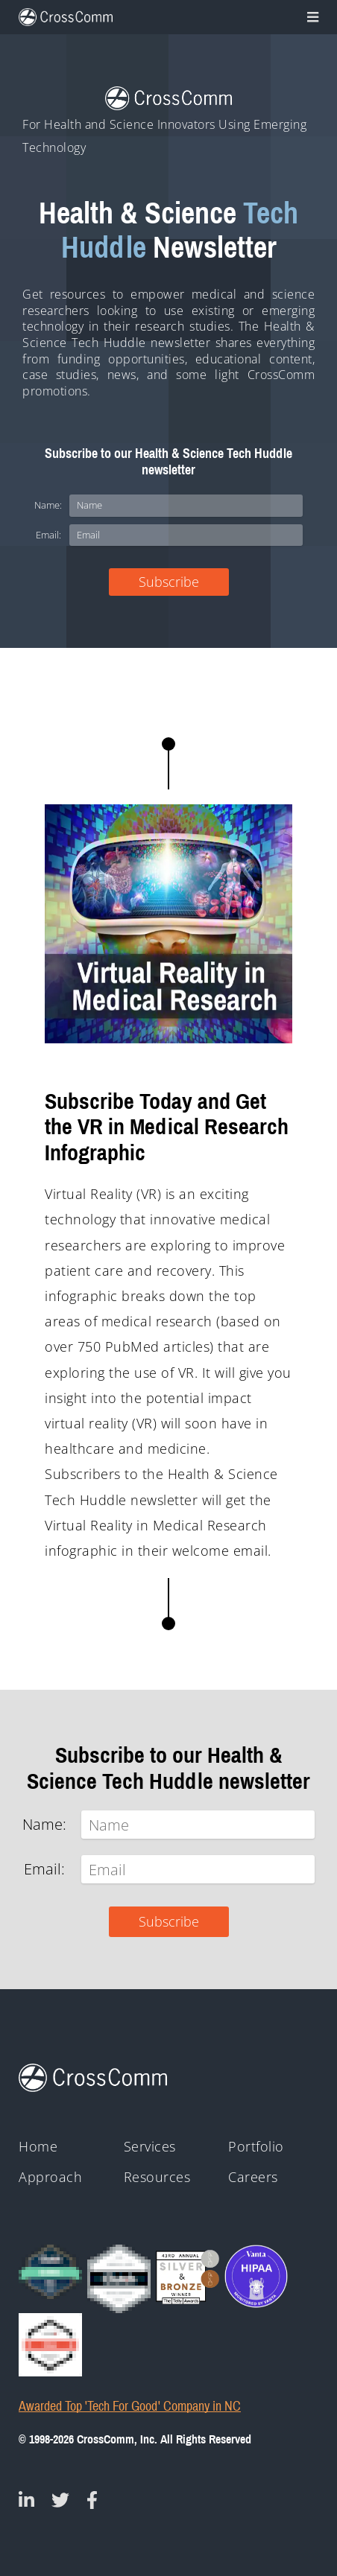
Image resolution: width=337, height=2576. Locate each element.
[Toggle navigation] (310, 17)
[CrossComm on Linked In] (26, 2500)
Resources (157, 2177)
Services (150, 2146)
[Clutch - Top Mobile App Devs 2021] (119, 2279)
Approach (50, 2177)
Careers (253, 2177)
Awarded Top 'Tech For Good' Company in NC (130, 2406)
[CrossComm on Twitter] (60, 2500)
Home (38, 2146)
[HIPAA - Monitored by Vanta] (256, 2276)
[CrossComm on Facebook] (92, 2500)
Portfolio (256, 2146)
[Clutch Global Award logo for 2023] (50, 2272)
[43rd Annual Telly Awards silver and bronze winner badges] (187, 2275)
